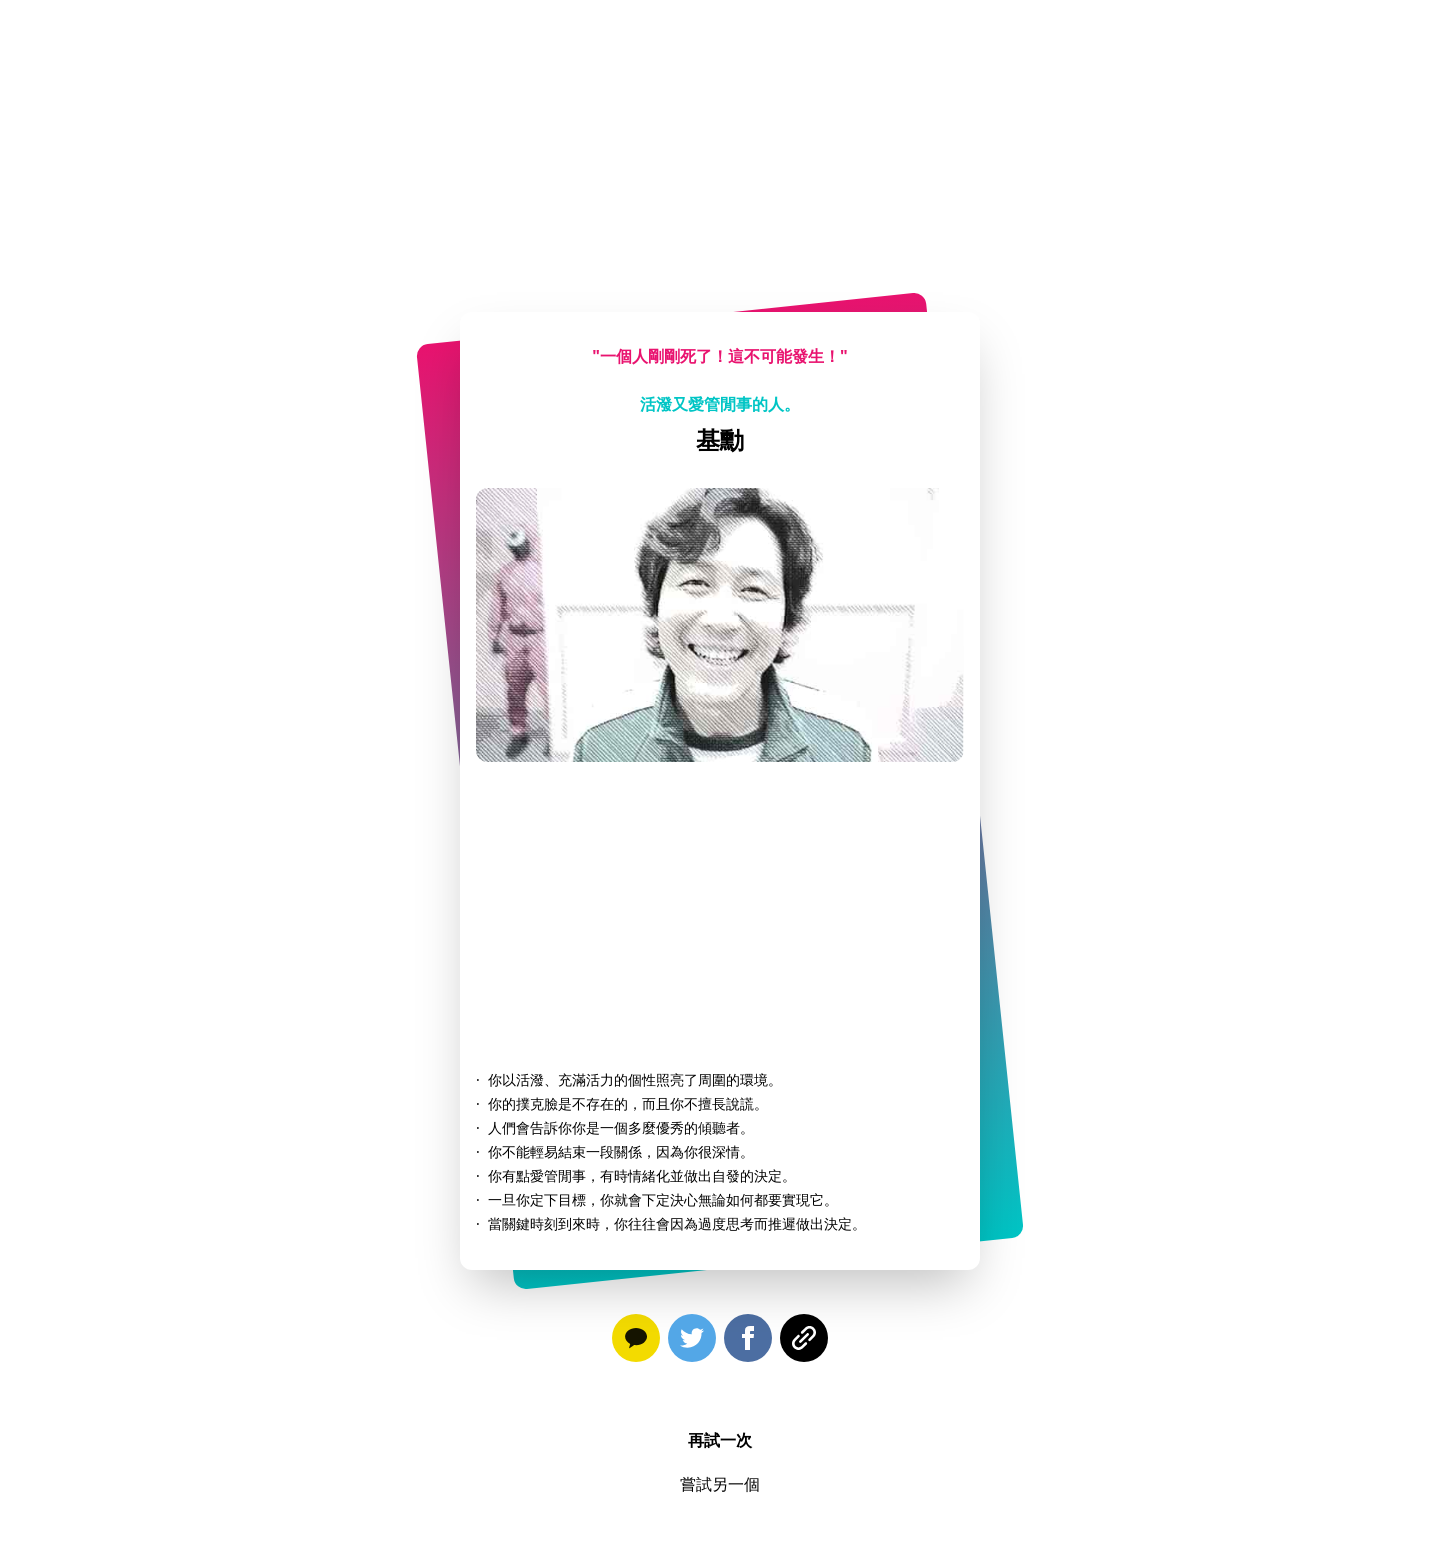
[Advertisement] (720, 140)
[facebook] (748, 1342)
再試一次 (720, 1440)
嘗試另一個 (720, 1484)
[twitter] (692, 1342)
